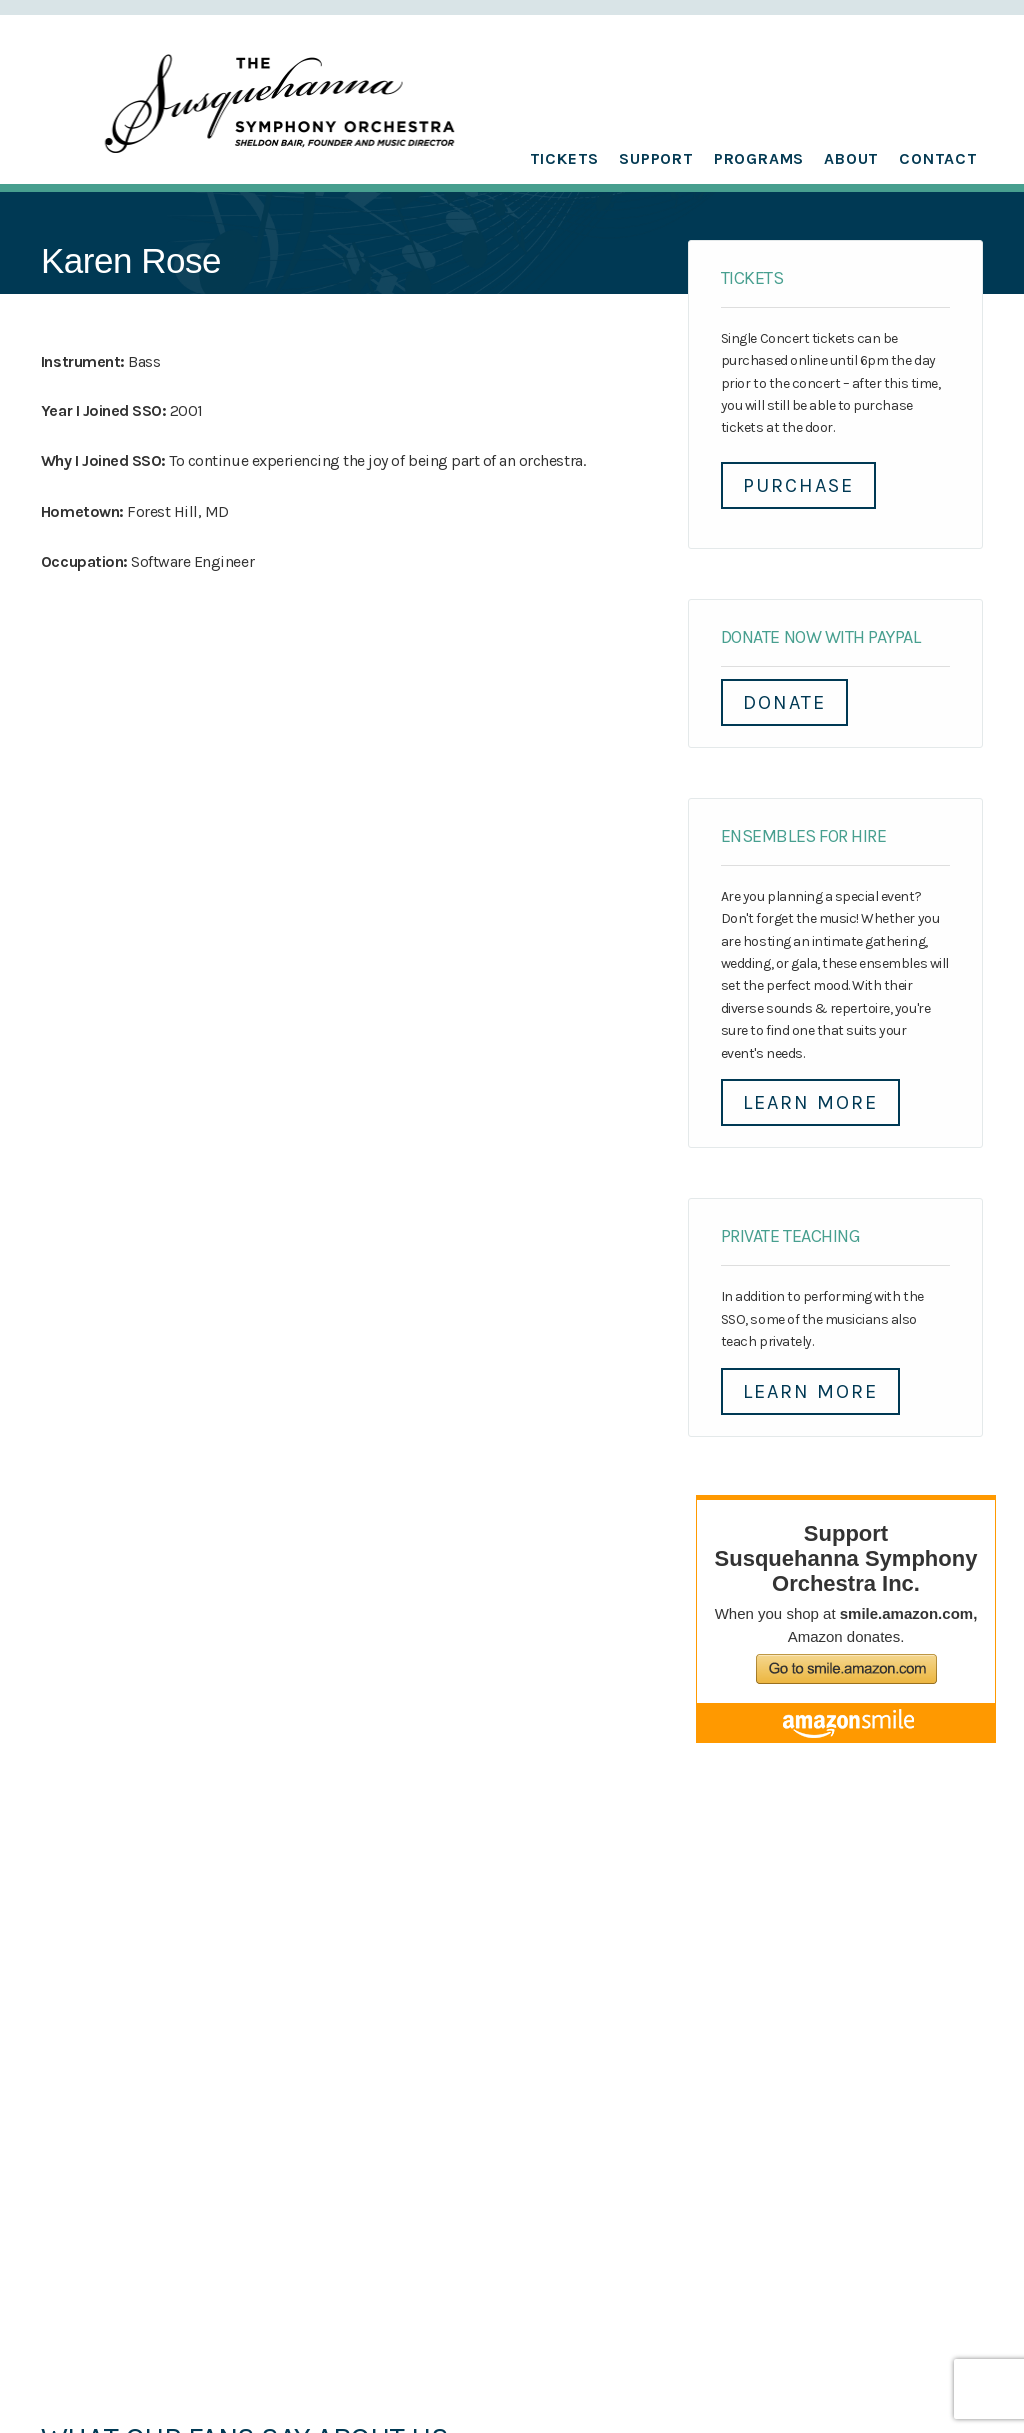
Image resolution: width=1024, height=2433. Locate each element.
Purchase (798, 485)
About (851, 158)
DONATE (784, 702)
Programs (759, 158)
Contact (938, 158)
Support (656, 158)
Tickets (565, 158)
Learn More (810, 1102)
